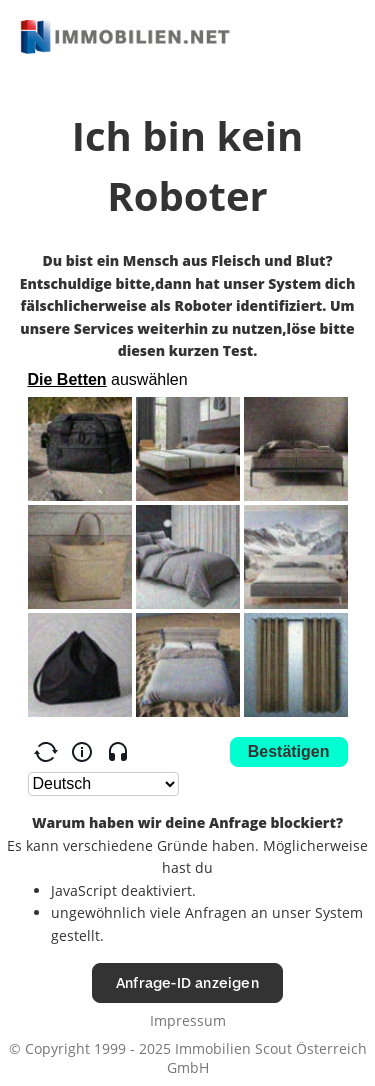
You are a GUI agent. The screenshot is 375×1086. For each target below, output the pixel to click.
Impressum (188, 1020)
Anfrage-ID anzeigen (187, 982)
